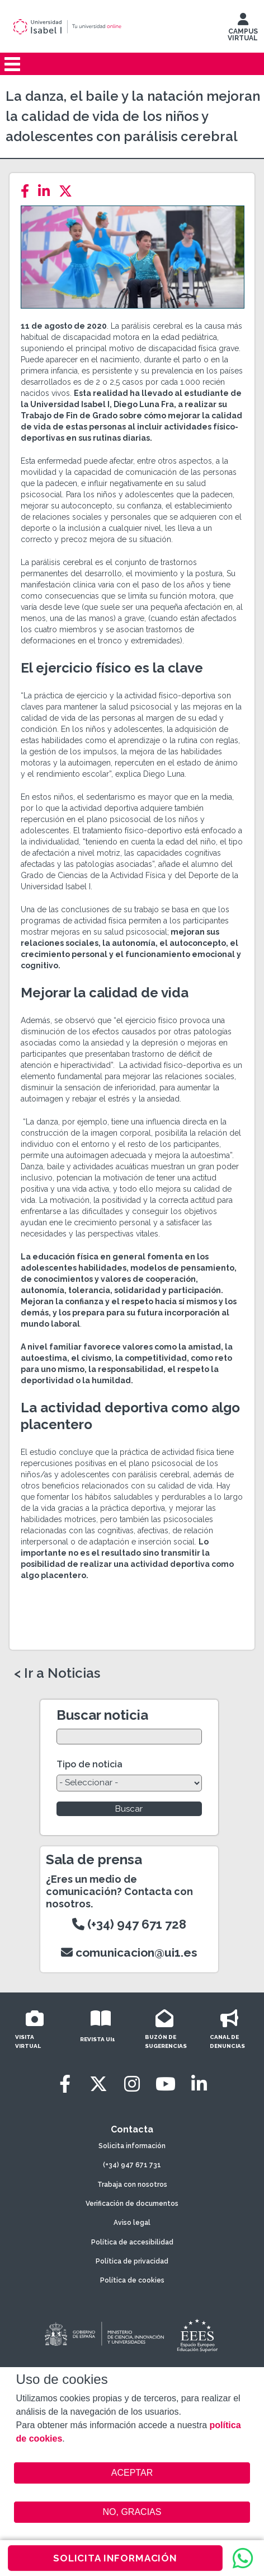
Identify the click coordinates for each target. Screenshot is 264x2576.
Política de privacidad (132, 2261)
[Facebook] (28, 191)
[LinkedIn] (47, 191)
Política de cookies (132, 2280)
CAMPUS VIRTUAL (243, 29)
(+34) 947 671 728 (129, 1924)
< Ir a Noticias (57, 1673)
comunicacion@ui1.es (129, 1952)
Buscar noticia (102, 1715)
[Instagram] (132, 2084)
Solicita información (132, 2146)
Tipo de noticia (89, 1764)
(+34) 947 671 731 (132, 2165)
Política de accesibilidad (132, 2242)
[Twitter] (69, 191)
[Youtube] (165, 2084)
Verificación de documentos (132, 2204)
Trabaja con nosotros (132, 2184)
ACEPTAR (132, 2473)
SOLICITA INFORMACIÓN (115, 2558)
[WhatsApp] (242, 2558)
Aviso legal (132, 2223)
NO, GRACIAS (132, 2512)
